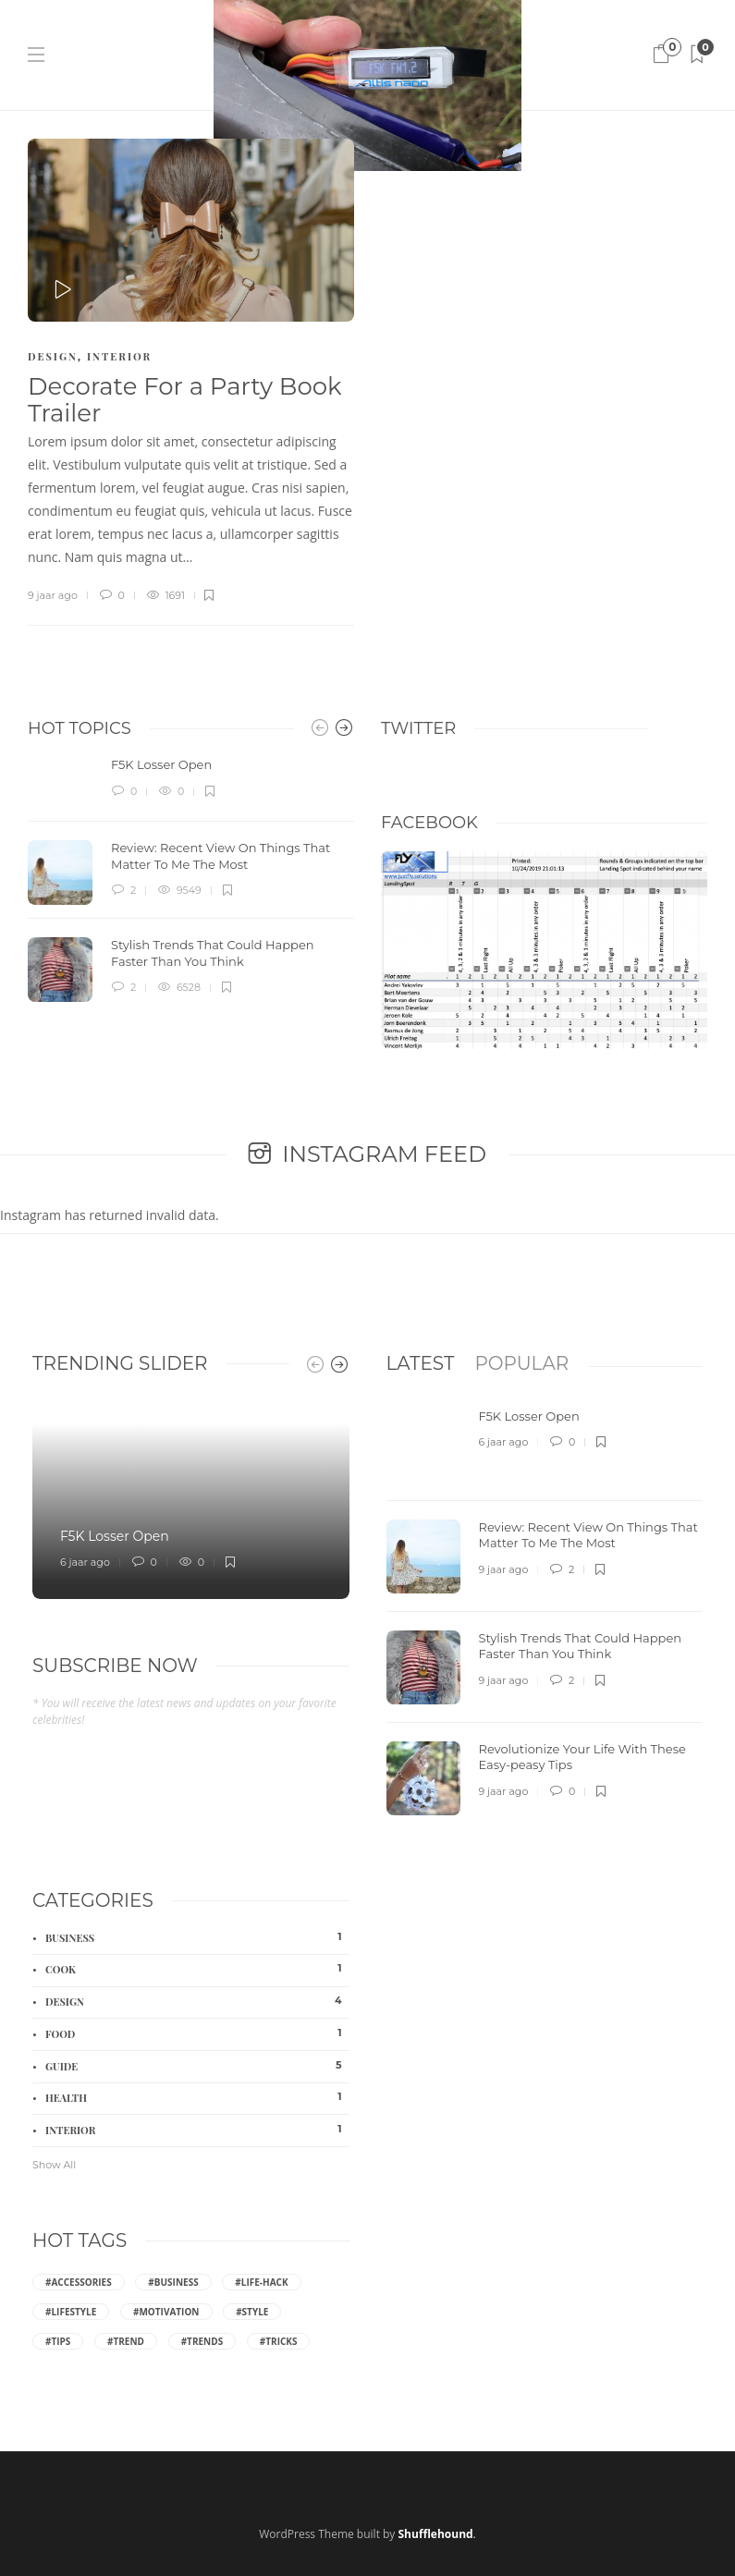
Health (197, 2097)
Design (53, 356)
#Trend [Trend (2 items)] (125, 2341)
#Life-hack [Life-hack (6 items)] (261, 2282)
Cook (197, 1968)
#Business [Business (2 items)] (173, 2282)
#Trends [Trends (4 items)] (202, 2341)
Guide (197, 2065)
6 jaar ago (85, 1562)
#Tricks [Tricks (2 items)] (279, 2341)
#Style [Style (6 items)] (252, 2311)
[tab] (420, 1363)
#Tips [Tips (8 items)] (57, 2341)
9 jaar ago (53, 595)
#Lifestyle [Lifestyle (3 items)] (70, 2311)
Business (197, 1937)
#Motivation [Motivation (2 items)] (166, 2311)
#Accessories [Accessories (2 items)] (78, 2282)
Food (197, 2033)
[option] (191, 879)
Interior (119, 356)
